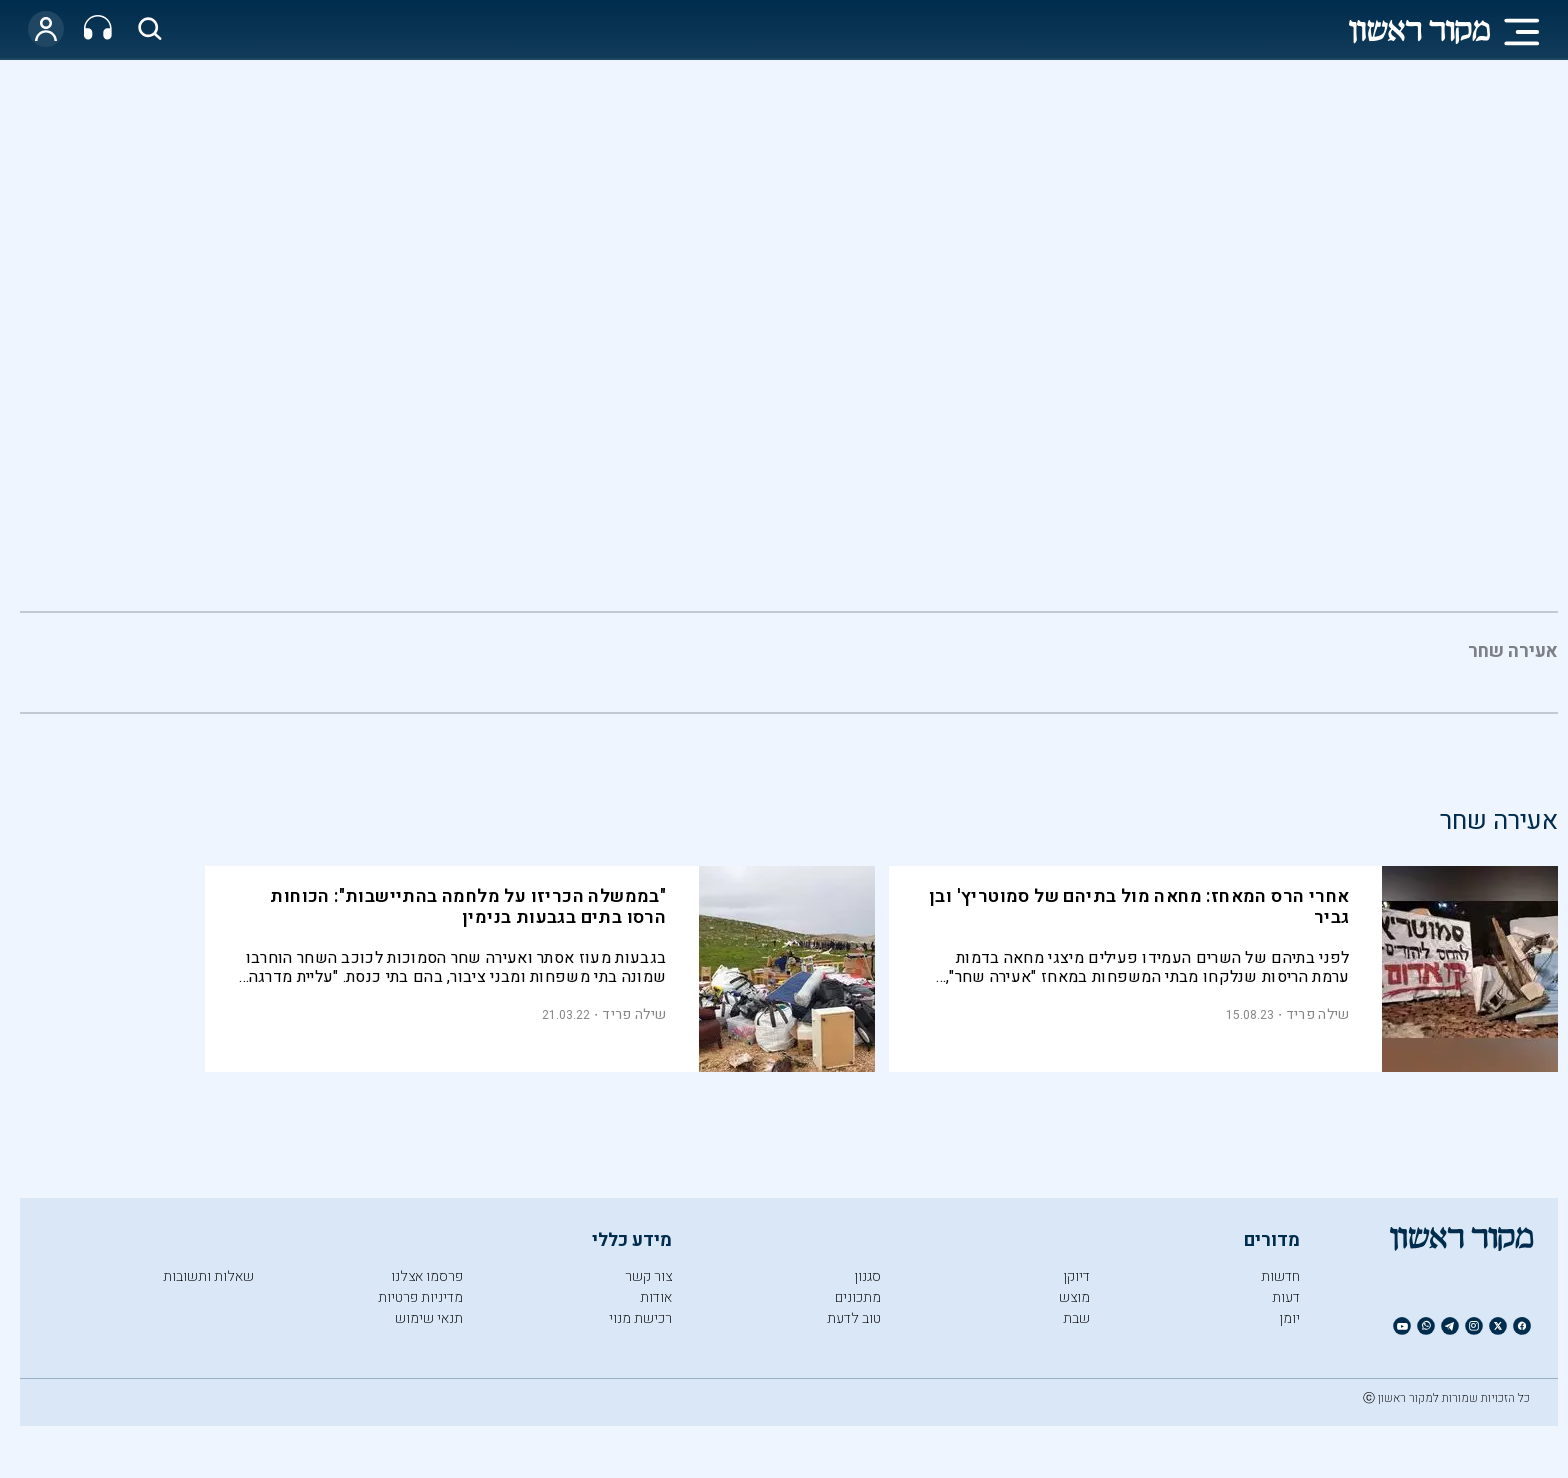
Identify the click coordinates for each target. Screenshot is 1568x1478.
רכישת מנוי (640, 1318)
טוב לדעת (854, 1318)
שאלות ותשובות (208, 1276)
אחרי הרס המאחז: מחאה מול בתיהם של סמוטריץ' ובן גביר (1139, 907)
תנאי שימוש (429, 1318)
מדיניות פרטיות (420, 1297)
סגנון (867, 1276)
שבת (1076, 1318)
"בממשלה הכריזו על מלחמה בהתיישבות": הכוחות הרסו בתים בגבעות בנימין (468, 907)
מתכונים (858, 1297)
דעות (1286, 1297)
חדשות (1280, 1276)
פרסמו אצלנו (427, 1276)
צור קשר (648, 1276)
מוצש (1074, 1297)
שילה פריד (1318, 1014)
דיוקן (1076, 1276)
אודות (656, 1297)
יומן (1289, 1318)
